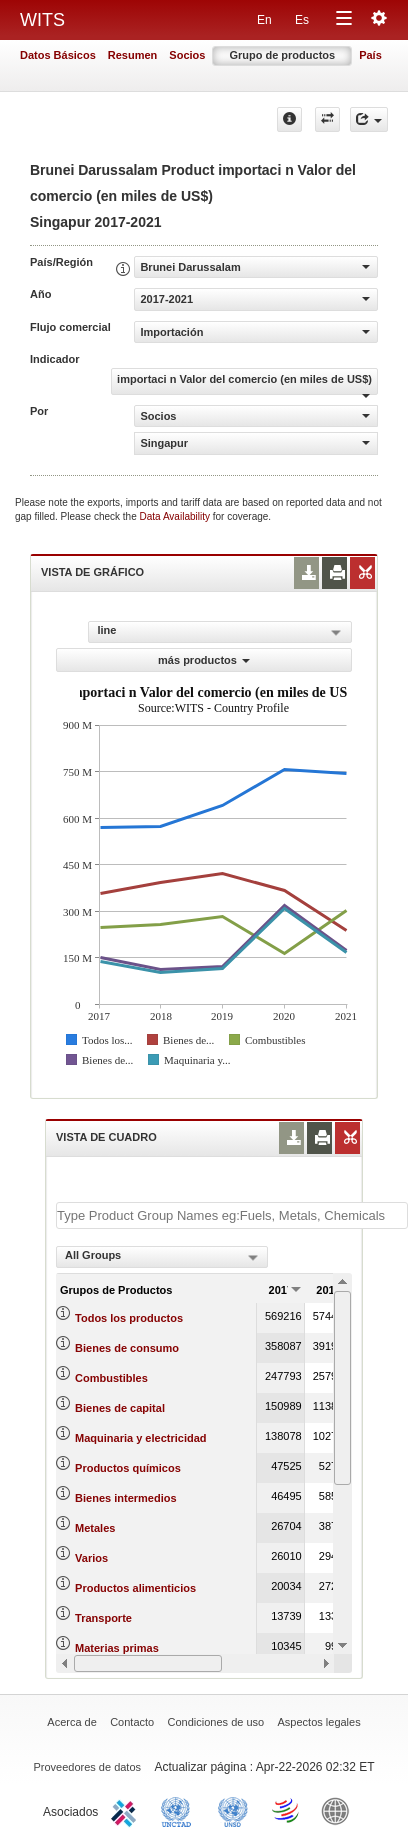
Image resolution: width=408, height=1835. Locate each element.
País (370, 55)
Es (302, 20)
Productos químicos (128, 1468)
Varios (91, 1558)
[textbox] (232, 1215)
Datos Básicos (58, 55)
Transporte (103, 1618)
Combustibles (111, 1378)
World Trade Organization (287, 1810)
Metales (95, 1528)
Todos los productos (129, 1318)
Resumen (133, 55)
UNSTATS (233, 1810)
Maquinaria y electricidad (140, 1438)
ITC (127, 1810)
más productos (204, 660)
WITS (42, 20)
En (264, 20)
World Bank (340, 1810)
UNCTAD (180, 1810)
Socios (187, 55)
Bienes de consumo (127, 1348)
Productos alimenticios (135, 1588)
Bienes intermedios (125, 1498)
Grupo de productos (282, 55)
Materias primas (117, 1648)
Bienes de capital (120, 1408)
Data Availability (176, 516)
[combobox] (162, 1257)
